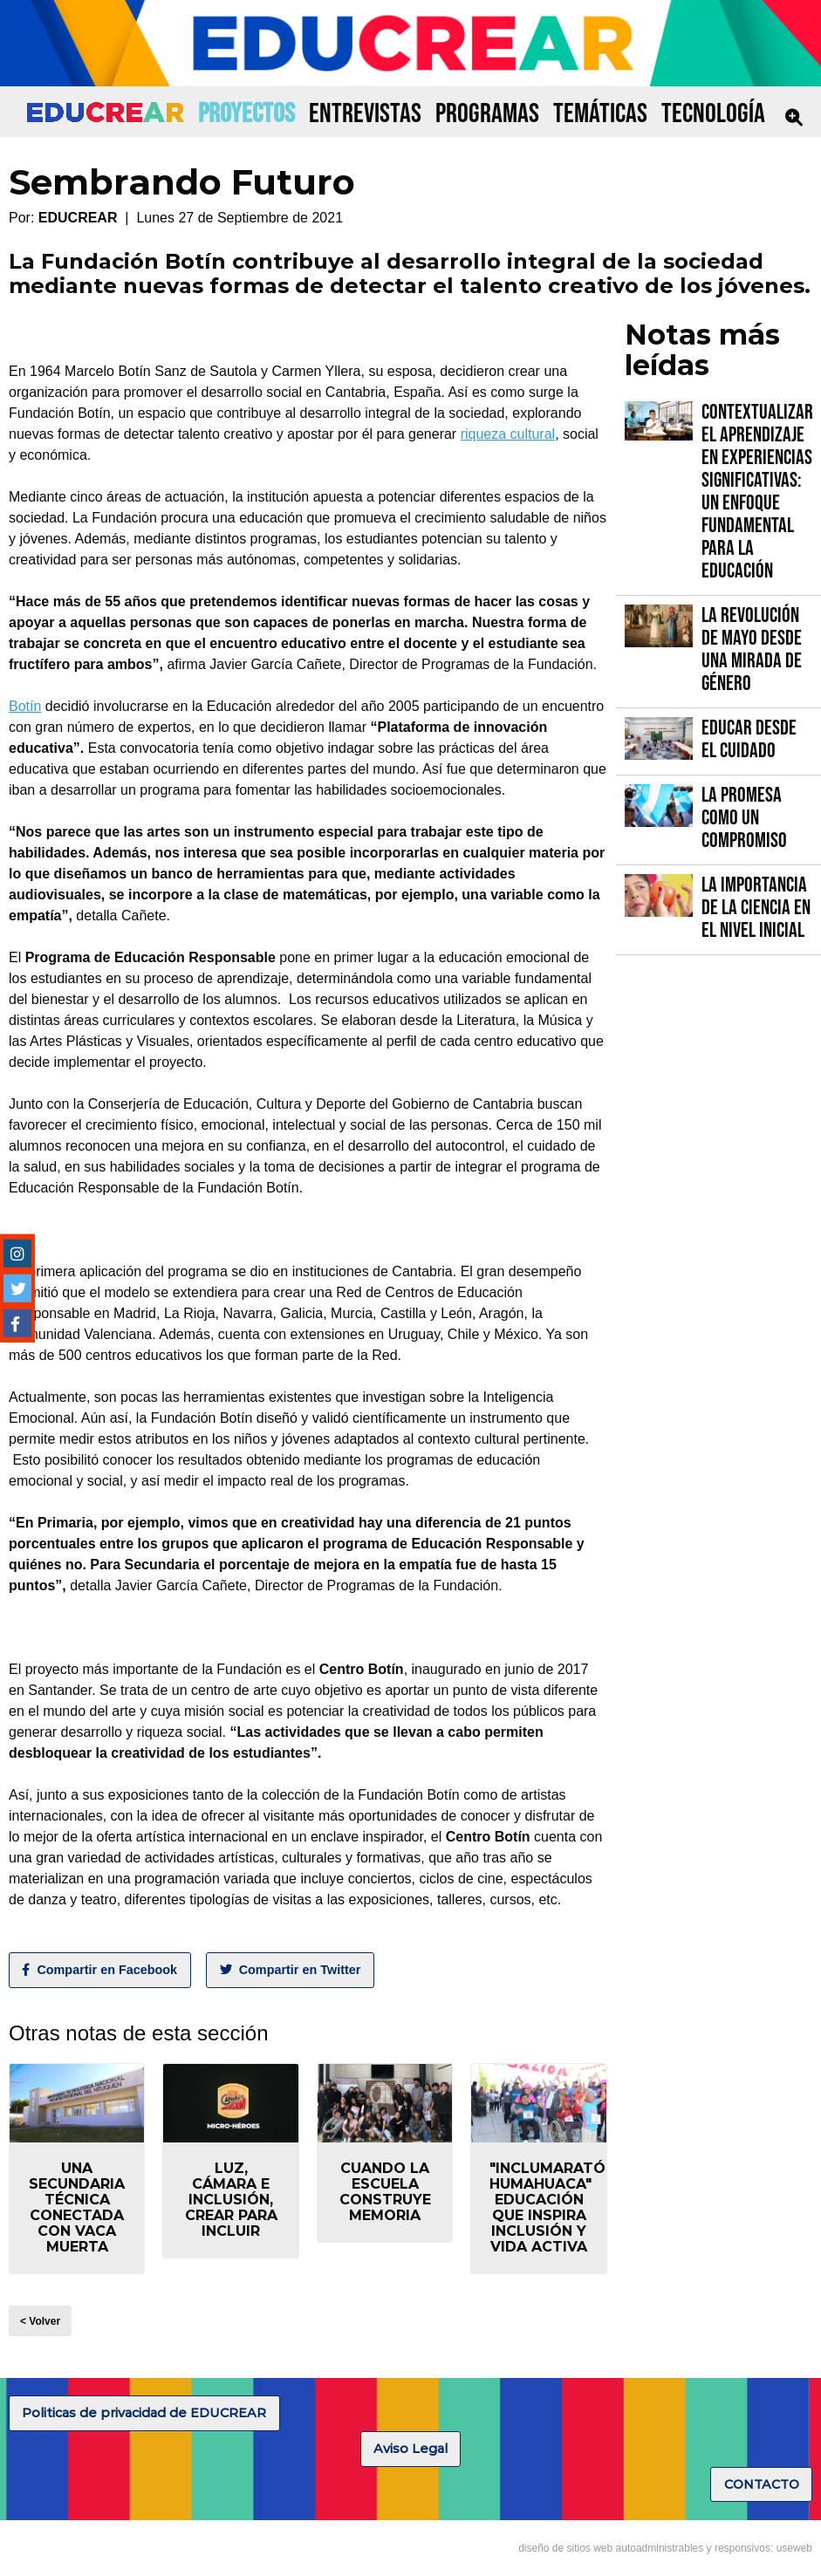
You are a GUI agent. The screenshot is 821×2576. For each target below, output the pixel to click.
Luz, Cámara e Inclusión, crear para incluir (231, 2199)
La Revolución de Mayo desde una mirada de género (751, 649)
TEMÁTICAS (600, 114)
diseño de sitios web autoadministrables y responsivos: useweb (665, 2548)
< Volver (40, 2321)
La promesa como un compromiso (744, 817)
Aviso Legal (410, 2448)
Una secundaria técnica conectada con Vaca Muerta (77, 2207)
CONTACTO (761, 2484)
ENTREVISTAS (365, 114)
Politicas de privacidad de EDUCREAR (144, 2413)
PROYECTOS (246, 114)
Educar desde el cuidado (749, 739)
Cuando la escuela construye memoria (385, 2192)
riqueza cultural (508, 434)
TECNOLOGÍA (713, 114)
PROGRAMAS (487, 114)
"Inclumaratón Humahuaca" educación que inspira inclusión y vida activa (552, 2207)
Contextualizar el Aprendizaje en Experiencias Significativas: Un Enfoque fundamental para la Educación (757, 492)
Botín (25, 706)
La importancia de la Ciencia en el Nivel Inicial (756, 907)
